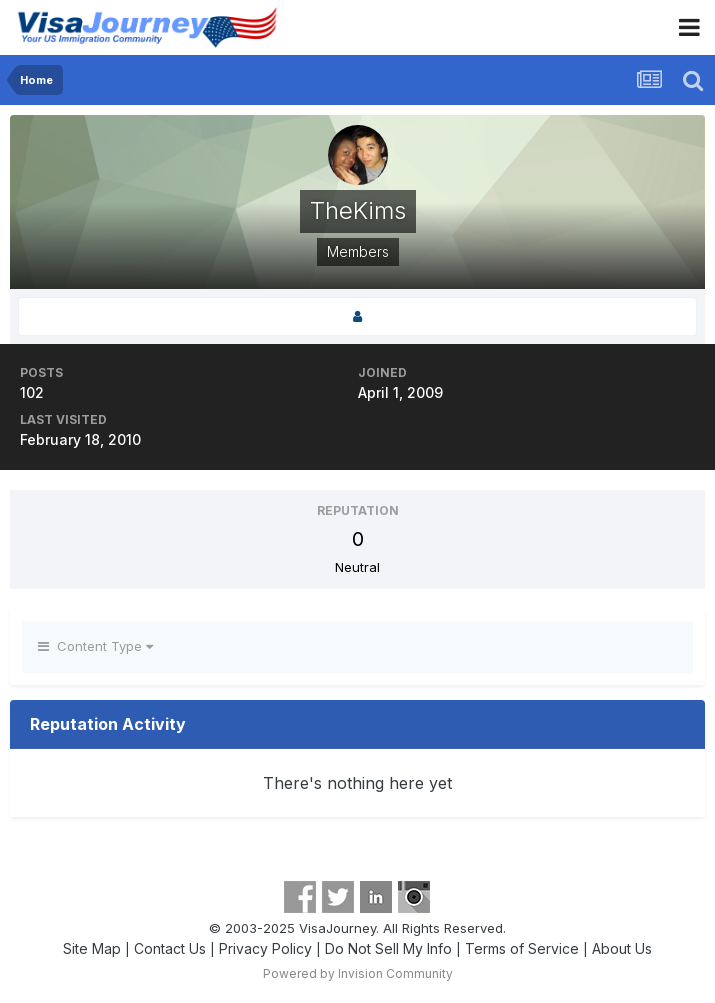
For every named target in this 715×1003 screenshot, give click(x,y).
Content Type (95, 646)
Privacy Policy (265, 948)
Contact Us (170, 948)
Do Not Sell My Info (388, 948)
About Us (622, 948)
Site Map (92, 948)
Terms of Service (522, 948)
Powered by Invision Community (358, 973)
